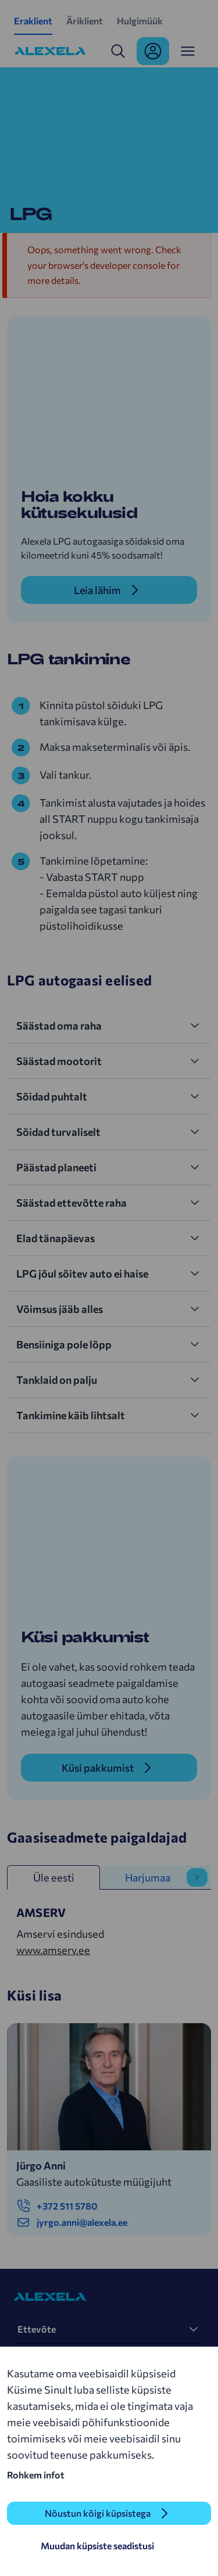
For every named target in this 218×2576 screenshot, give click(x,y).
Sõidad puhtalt (51, 1096)
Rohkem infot (36, 2474)
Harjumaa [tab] (147, 1877)
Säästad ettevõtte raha (71, 1202)
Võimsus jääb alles (59, 1309)
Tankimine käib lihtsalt (70, 1415)
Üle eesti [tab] (53, 1877)
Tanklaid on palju (56, 1379)
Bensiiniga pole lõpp (64, 1344)
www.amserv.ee (53, 1950)
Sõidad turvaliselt (58, 1131)
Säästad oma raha (59, 1025)
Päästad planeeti (56, 1167)
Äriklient (84, 20)
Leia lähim (97, 590)
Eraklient (33, 20)
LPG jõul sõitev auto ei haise (82, 1273)
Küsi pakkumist (98, 1767)
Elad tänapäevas (55, 1238)
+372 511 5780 (57, 2206)
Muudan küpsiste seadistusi (97, 2545)
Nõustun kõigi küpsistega (98, 2513)
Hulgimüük (140, 20)
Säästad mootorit (59, 1061)
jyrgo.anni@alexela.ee (71, 2222)
